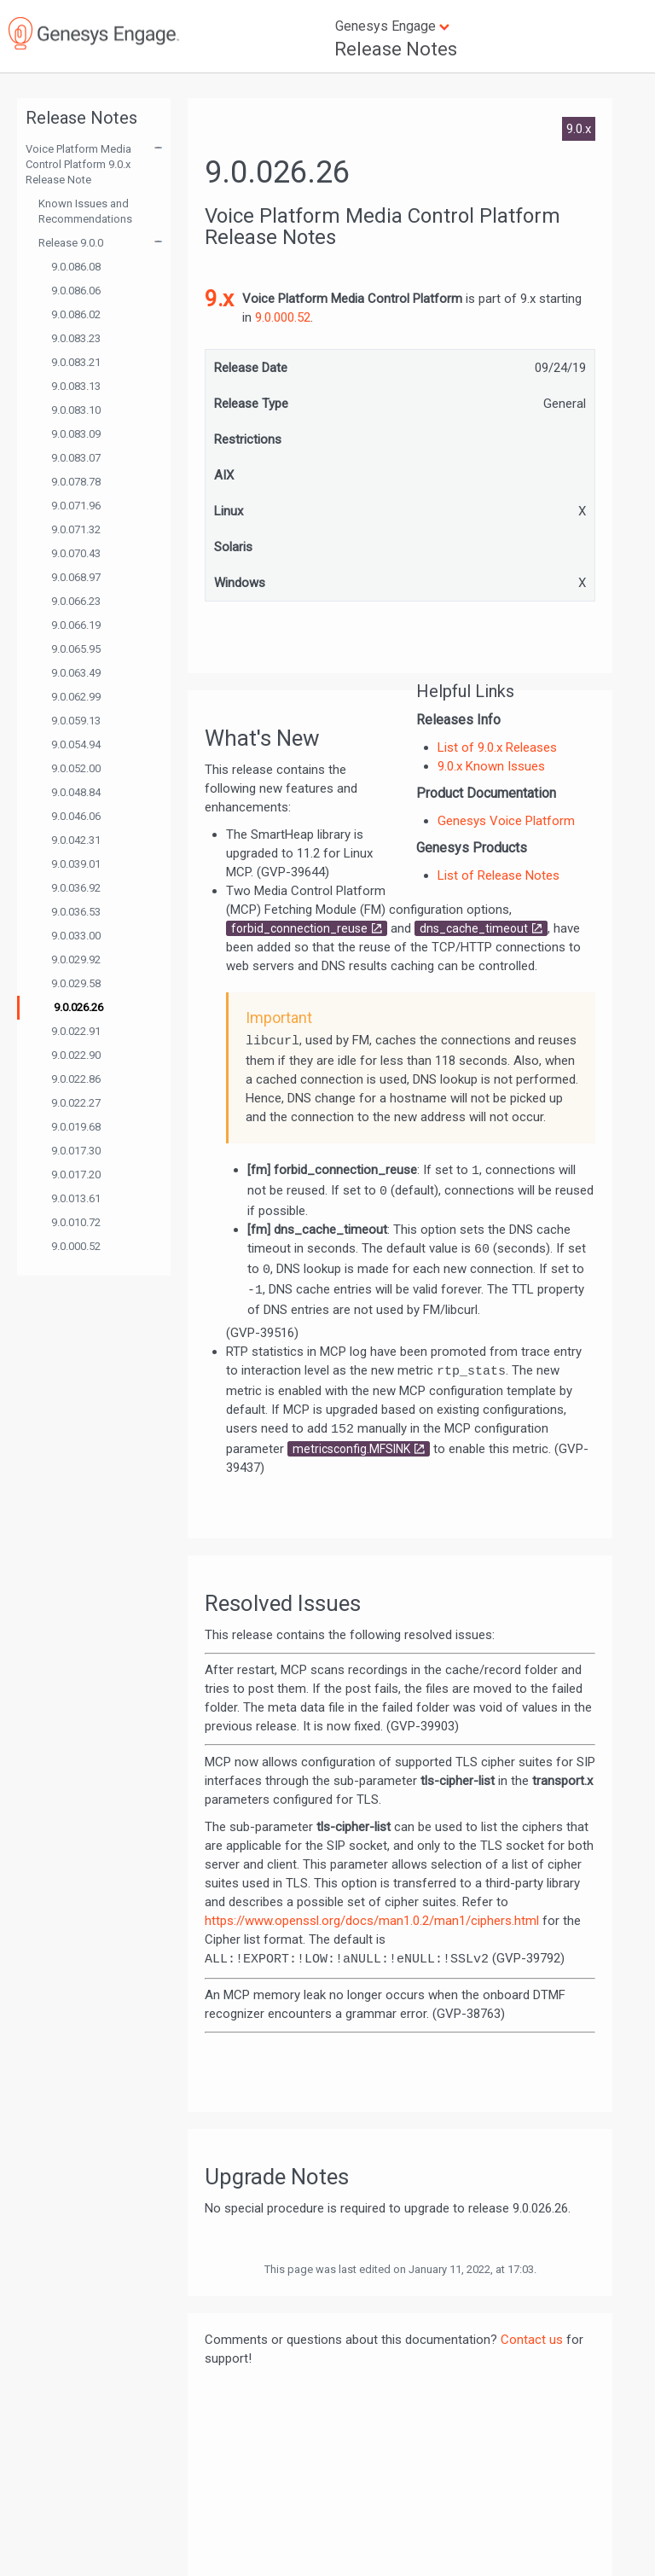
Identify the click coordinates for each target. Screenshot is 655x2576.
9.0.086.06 (76, 290)
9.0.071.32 (76, 529)
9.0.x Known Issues (491, 766)
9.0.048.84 (76, 792)
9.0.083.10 (76, 410)
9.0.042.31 (76, 840)
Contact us (532, 2339)
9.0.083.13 (76, 386)
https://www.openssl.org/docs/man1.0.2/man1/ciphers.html (372, 1920)
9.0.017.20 (76, 1174)
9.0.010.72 (76, 1222)
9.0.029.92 (76, 959)
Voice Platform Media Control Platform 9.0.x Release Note (78, 164)
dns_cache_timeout (474, 928)
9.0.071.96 (76, 505)
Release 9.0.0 (70, 242)
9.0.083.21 (76, 362)
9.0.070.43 (76, 553)
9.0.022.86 (76, 1079)
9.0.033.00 (76, 935)
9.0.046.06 (76, 816)
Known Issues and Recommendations (85, 211)
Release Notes (395, 49)
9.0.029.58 (76, 983)
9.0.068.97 (76, 577)
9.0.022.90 (76, 1055)
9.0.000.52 (76, 1246)
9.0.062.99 (76, 696)
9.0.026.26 (78, 1007)
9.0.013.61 (76, 1198)
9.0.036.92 (76, 887)
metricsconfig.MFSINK (351, 1449)
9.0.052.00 (76, 768)
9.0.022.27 (76, 1102)
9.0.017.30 (76, 1150)
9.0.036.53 (76, 911)
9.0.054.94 (76, 744)
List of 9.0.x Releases (497, 747)
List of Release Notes (498, 875)
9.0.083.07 (76, 457)
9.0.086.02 (76, 314)
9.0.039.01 (76, 864)
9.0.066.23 (76, 601)
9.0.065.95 (76, 649)
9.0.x (578, 129)
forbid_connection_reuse (299, 928)
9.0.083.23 (76, 338)
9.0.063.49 (76, 672)
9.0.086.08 (76, 266)
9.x (219, 298)
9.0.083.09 (76, 433)
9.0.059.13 (76, 720)
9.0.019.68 (76, 1126)
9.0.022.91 (76, 1031)
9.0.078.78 (76, 481)
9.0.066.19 (76, 625)
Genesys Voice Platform (506, 821)
